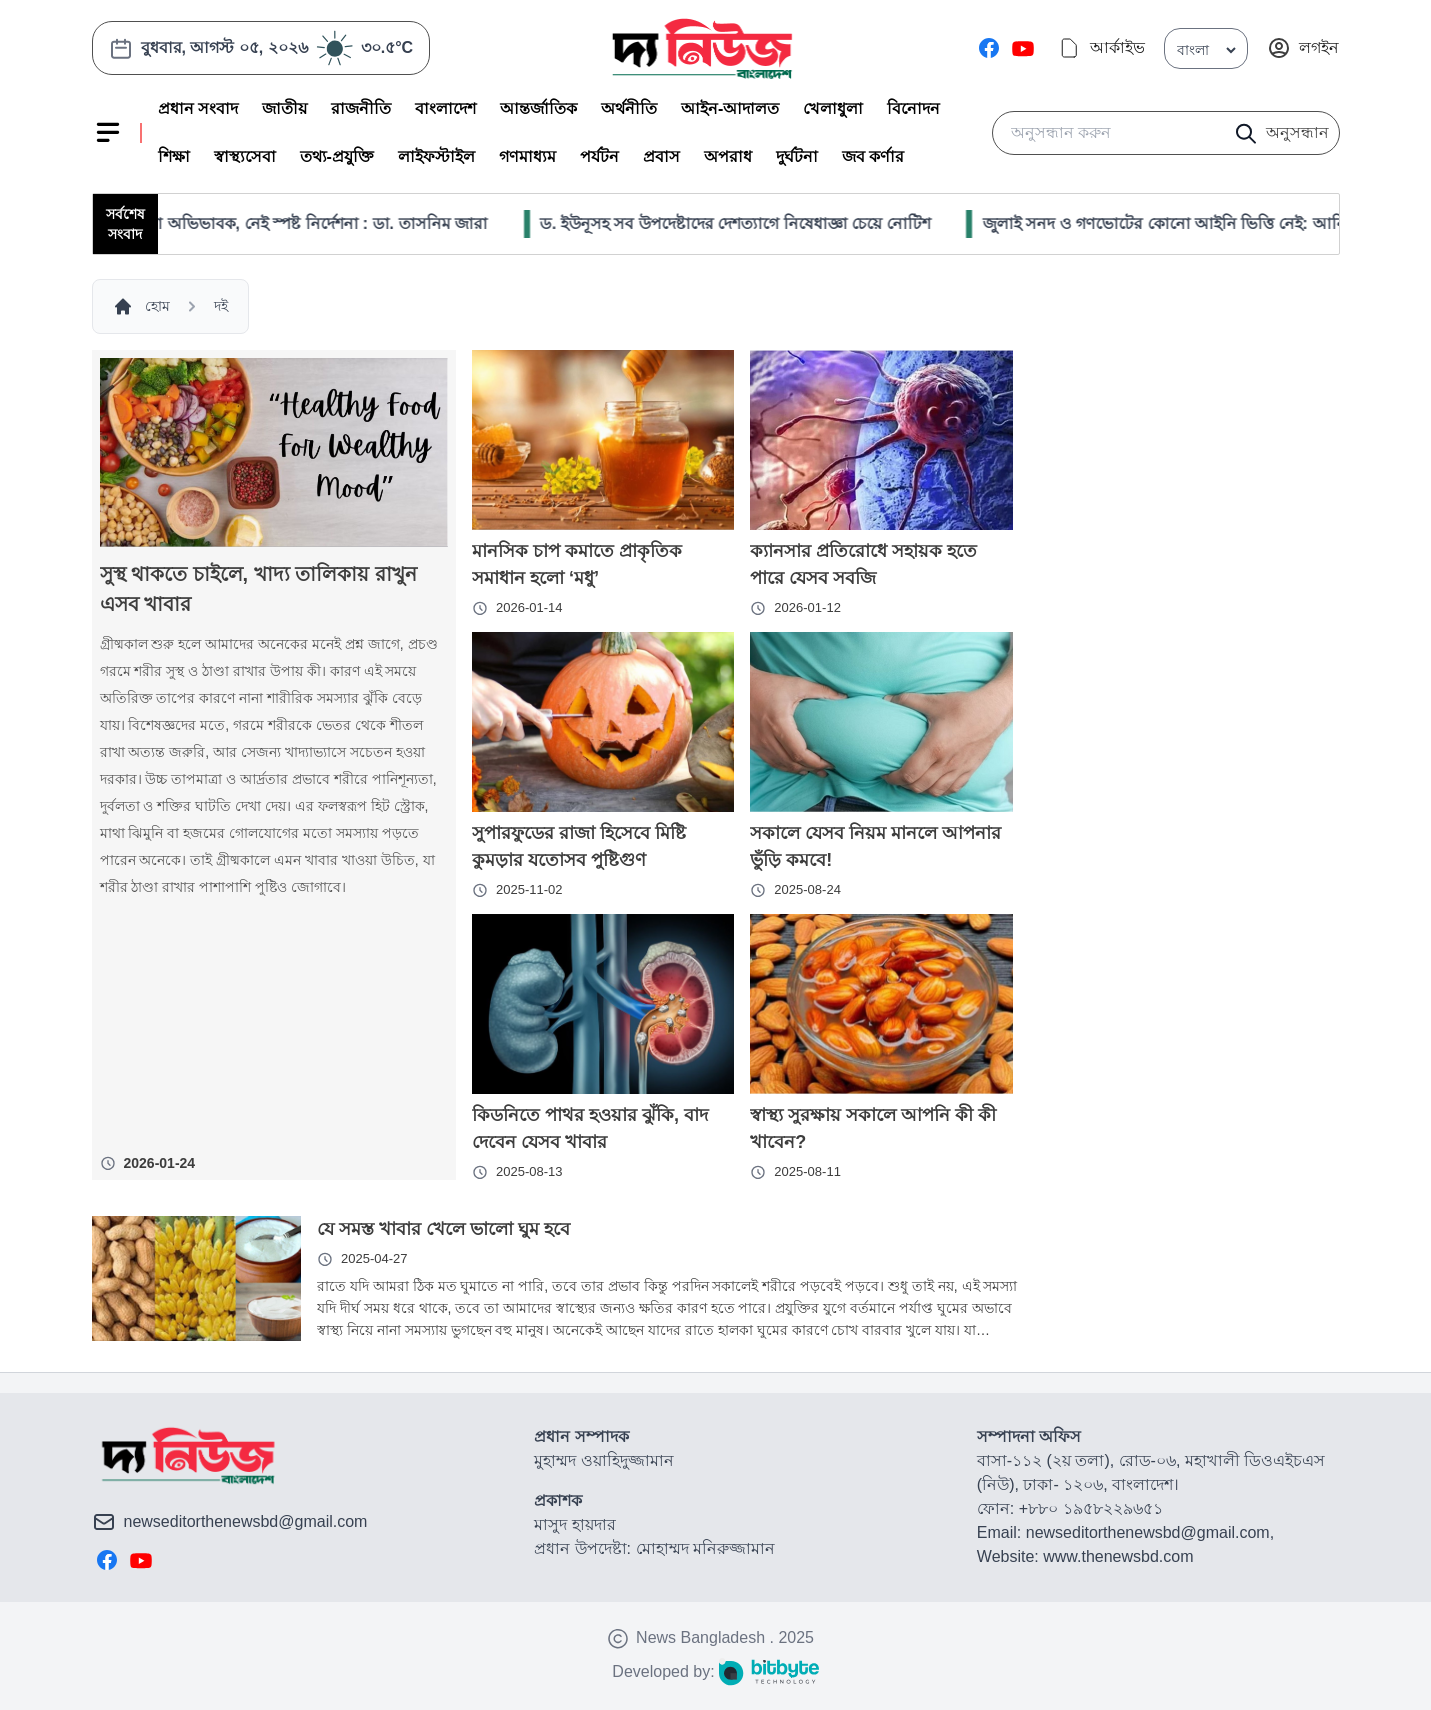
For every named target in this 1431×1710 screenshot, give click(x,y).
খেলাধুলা (833, 108)
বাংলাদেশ (445, 108)
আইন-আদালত (730, 108)
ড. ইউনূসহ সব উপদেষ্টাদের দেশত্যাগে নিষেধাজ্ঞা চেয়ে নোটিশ (771, 223)
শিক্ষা (174, 156)
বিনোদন (913, 108)
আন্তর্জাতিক (538, 108)
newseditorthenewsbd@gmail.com (246, 1521)
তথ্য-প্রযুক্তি (337, 156)
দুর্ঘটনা (797, 156)
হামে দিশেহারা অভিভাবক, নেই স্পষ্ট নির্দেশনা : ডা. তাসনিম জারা (318, 223)
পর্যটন (599, 156)
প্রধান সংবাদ (198, 108)
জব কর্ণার (873, 156)
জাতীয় (284, 108)
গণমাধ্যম (527, 156)
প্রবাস (661, 156)
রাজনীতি (361, 108)
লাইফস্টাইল (436, 156)
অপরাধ (728, 156)
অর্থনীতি (629, 108)
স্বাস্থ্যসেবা (245, 156)
